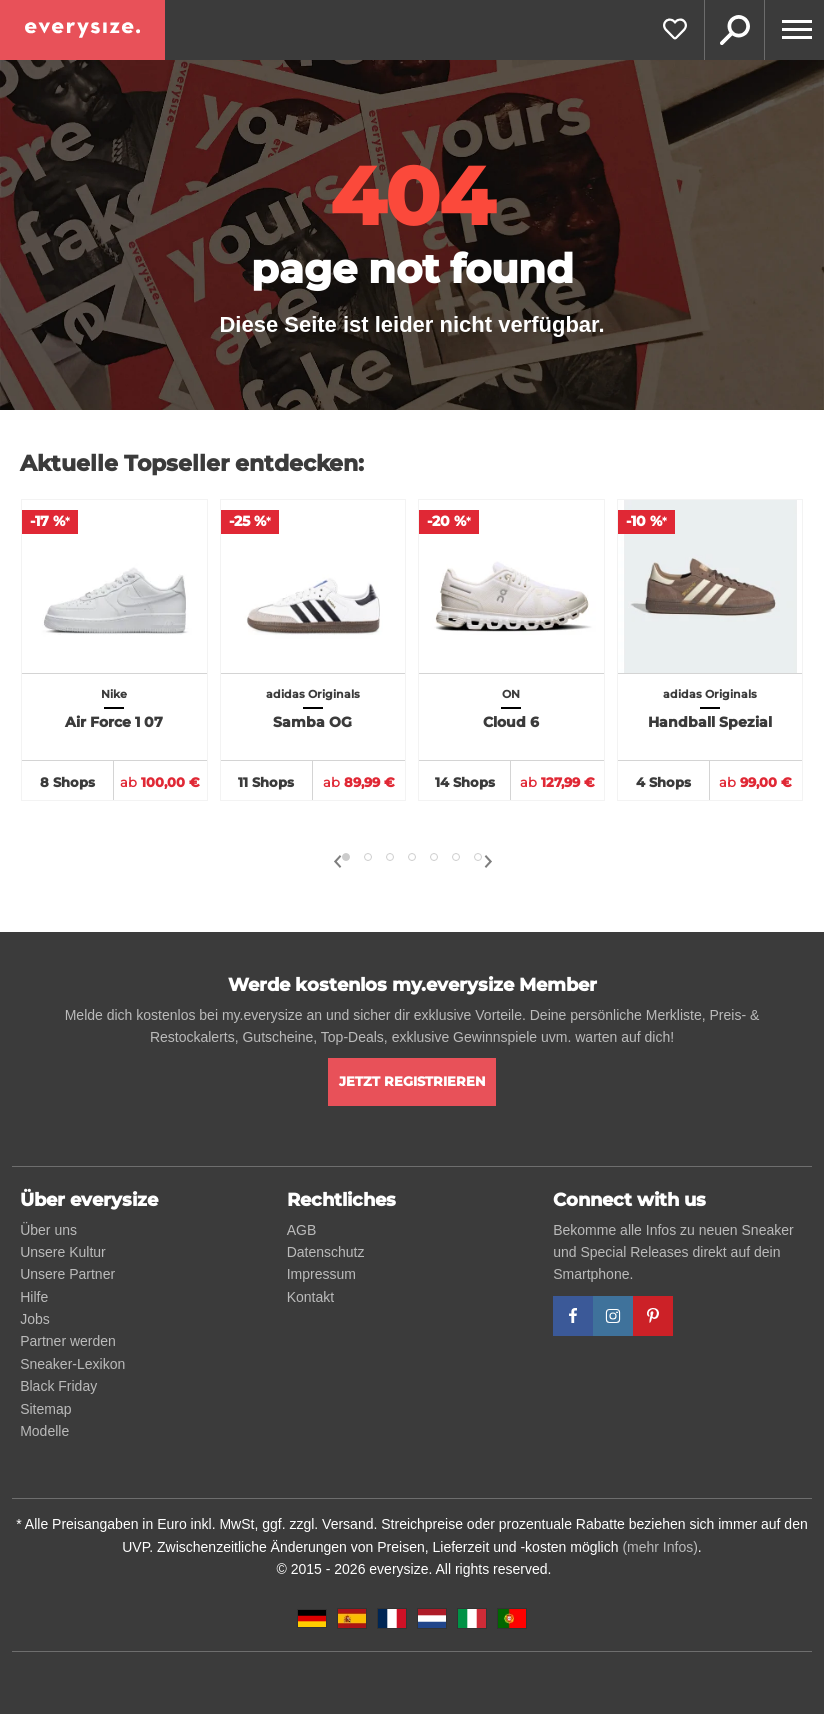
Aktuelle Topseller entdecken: (192, 463)
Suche (734, 30)
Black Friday (58, 1386)
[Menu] (794, 30)
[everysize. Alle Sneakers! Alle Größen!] (82, 30)
